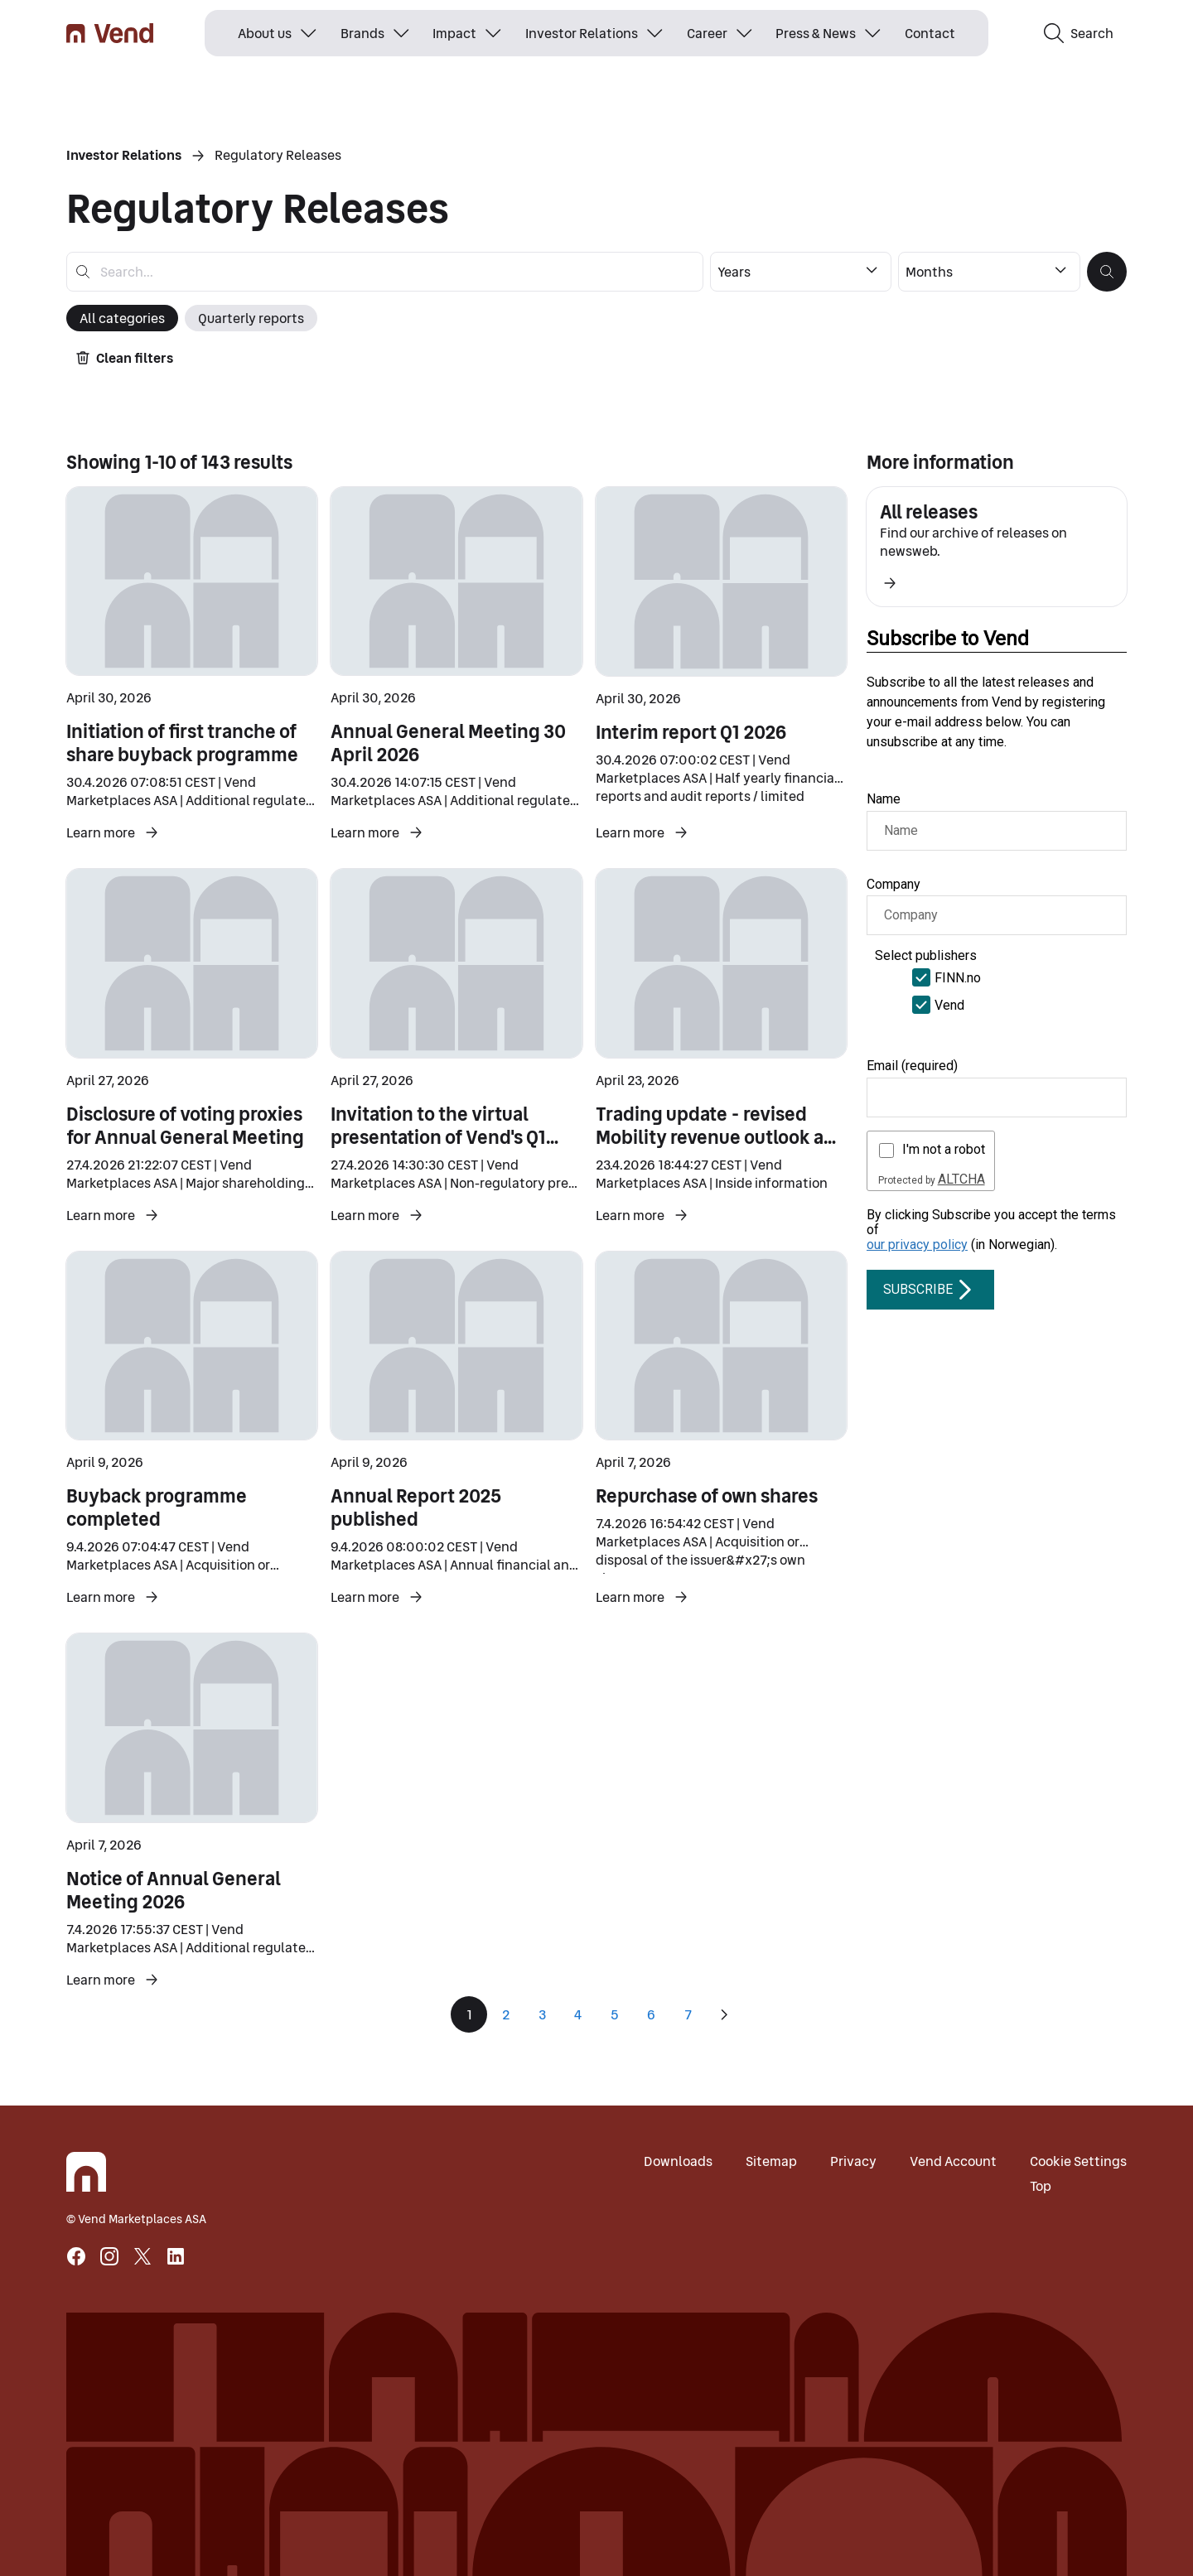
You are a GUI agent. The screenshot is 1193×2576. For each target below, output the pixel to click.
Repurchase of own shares (707, 1496)
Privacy (853, 2161)
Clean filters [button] (124, 358)
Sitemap (771, 2161)
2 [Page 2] (506, 2014)
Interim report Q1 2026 (691, 732)
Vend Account (953, 2161)
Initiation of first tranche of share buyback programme (182, 743)
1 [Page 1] (469, 2014)
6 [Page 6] (651, 2014)
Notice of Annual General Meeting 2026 (173, 1890)
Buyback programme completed (156, 1507)
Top (1040, 2186)
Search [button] (1078, 33)
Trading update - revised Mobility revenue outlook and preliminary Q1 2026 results (721, 1137)
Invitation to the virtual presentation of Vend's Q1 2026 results (444, 1137)
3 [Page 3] (542, 2014)
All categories (122, 318)
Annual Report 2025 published (416, 1507)
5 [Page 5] (615, 2014)
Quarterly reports (251, 318)
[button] (1107, 272)
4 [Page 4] (578, 2014)
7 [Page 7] (688, 2014)
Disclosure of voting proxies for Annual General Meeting (185, 1126)
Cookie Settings (1078, 2161)
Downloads (678, 2161)
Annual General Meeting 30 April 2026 (448, 743)
